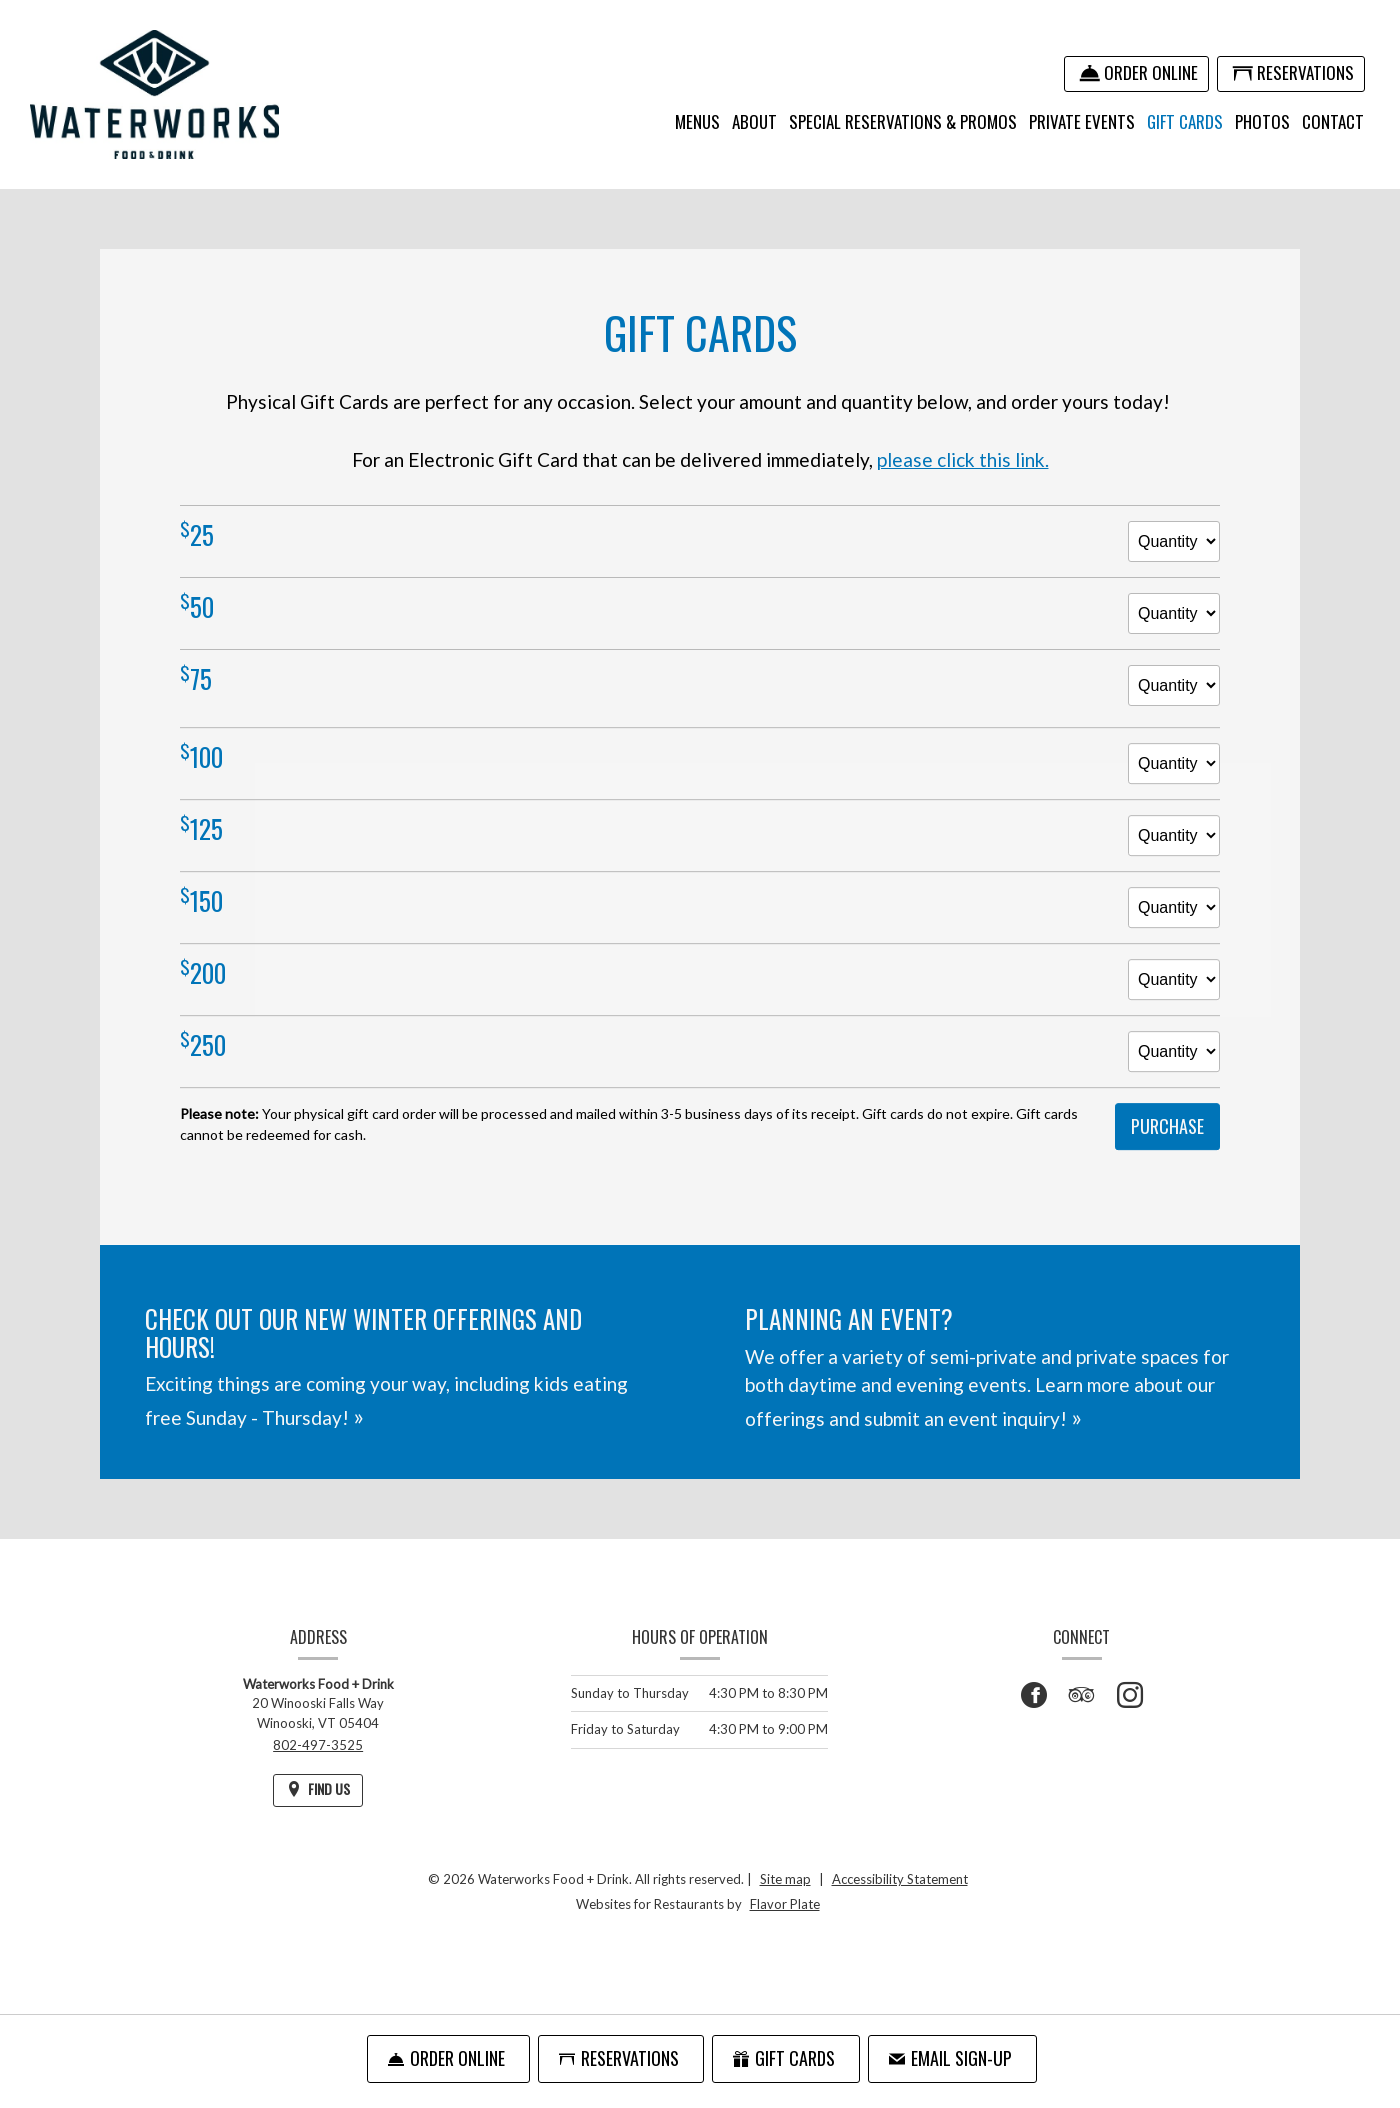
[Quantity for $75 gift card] (1174, 685)
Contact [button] (1333, 121)
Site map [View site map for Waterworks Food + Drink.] (785, 1879)
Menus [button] (697, 121)
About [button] (754, 121)
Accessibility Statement (900, 1879)
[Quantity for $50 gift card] (1174, 613)
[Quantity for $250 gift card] (1174, 1066)
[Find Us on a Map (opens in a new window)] (318, 1790)
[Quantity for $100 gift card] (1174, 778)
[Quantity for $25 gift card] (1174, 541)
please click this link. (963, 459)
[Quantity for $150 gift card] (1174, 922)
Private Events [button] (1082, 121)
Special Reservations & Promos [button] (903, 121)
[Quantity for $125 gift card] (1174, 850)
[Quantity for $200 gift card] (1174, 994)
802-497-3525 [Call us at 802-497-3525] (318, 1745)
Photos (1262, 121)
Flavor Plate (785, 1904)
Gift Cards (1185, 121)
